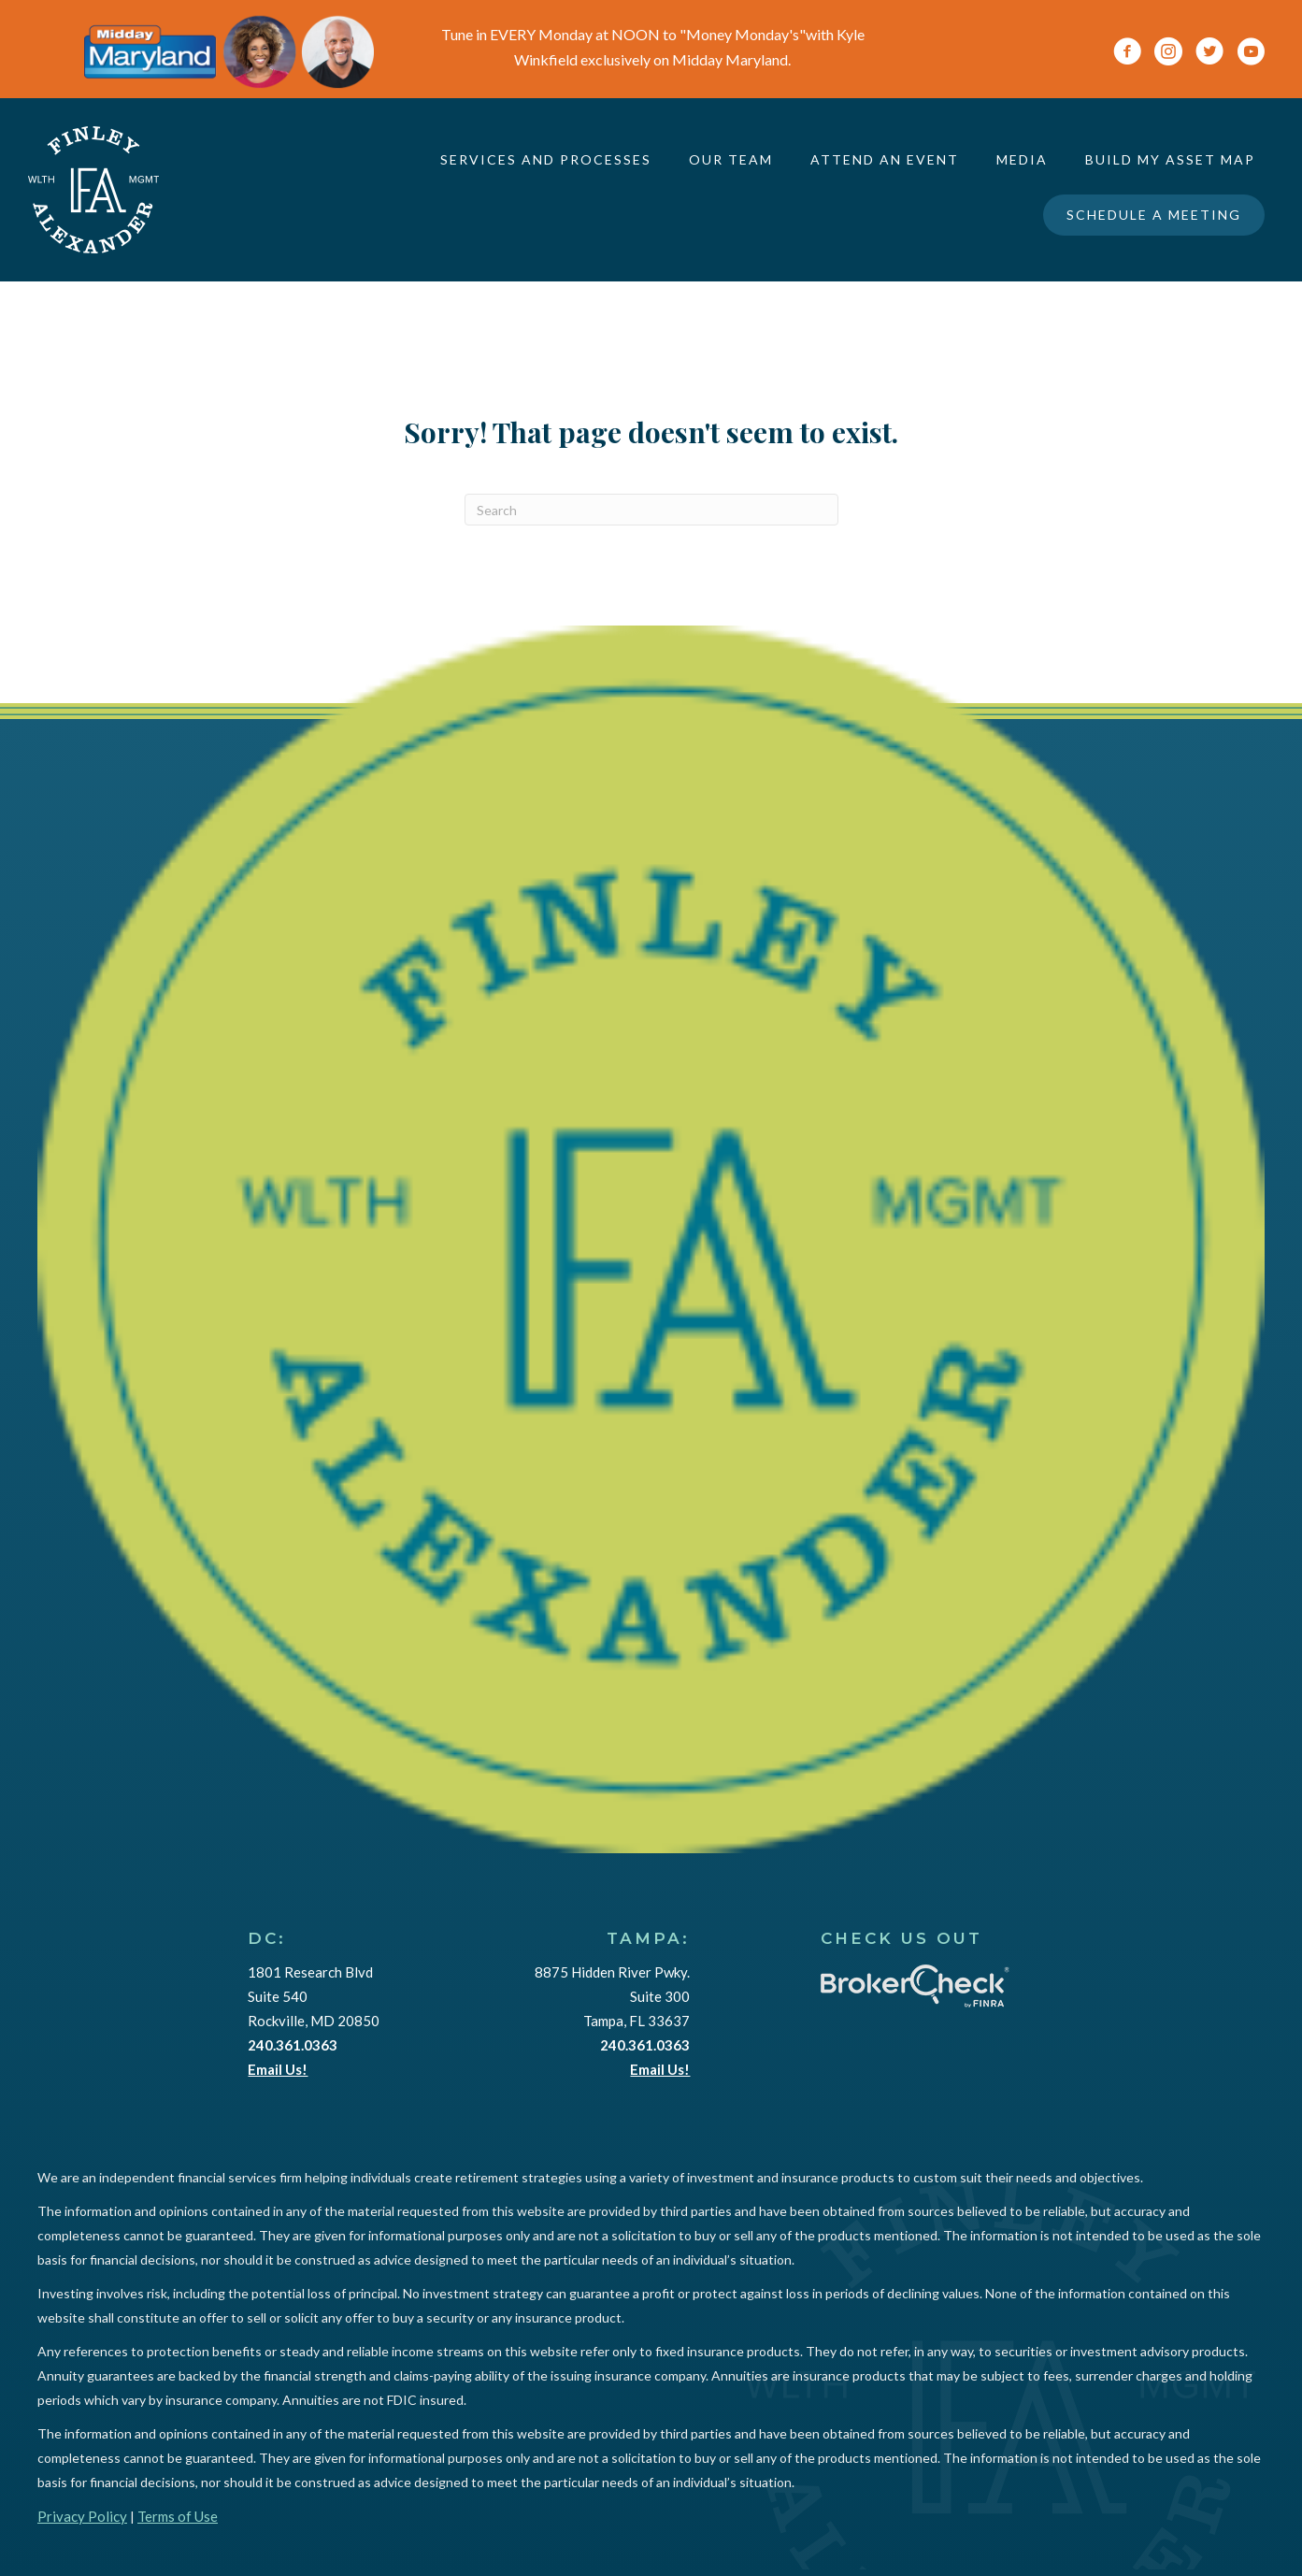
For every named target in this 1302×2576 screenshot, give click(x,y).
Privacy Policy (82, 2516)
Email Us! (278, 2069)
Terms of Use (177, 2516)
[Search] (651, 509)
